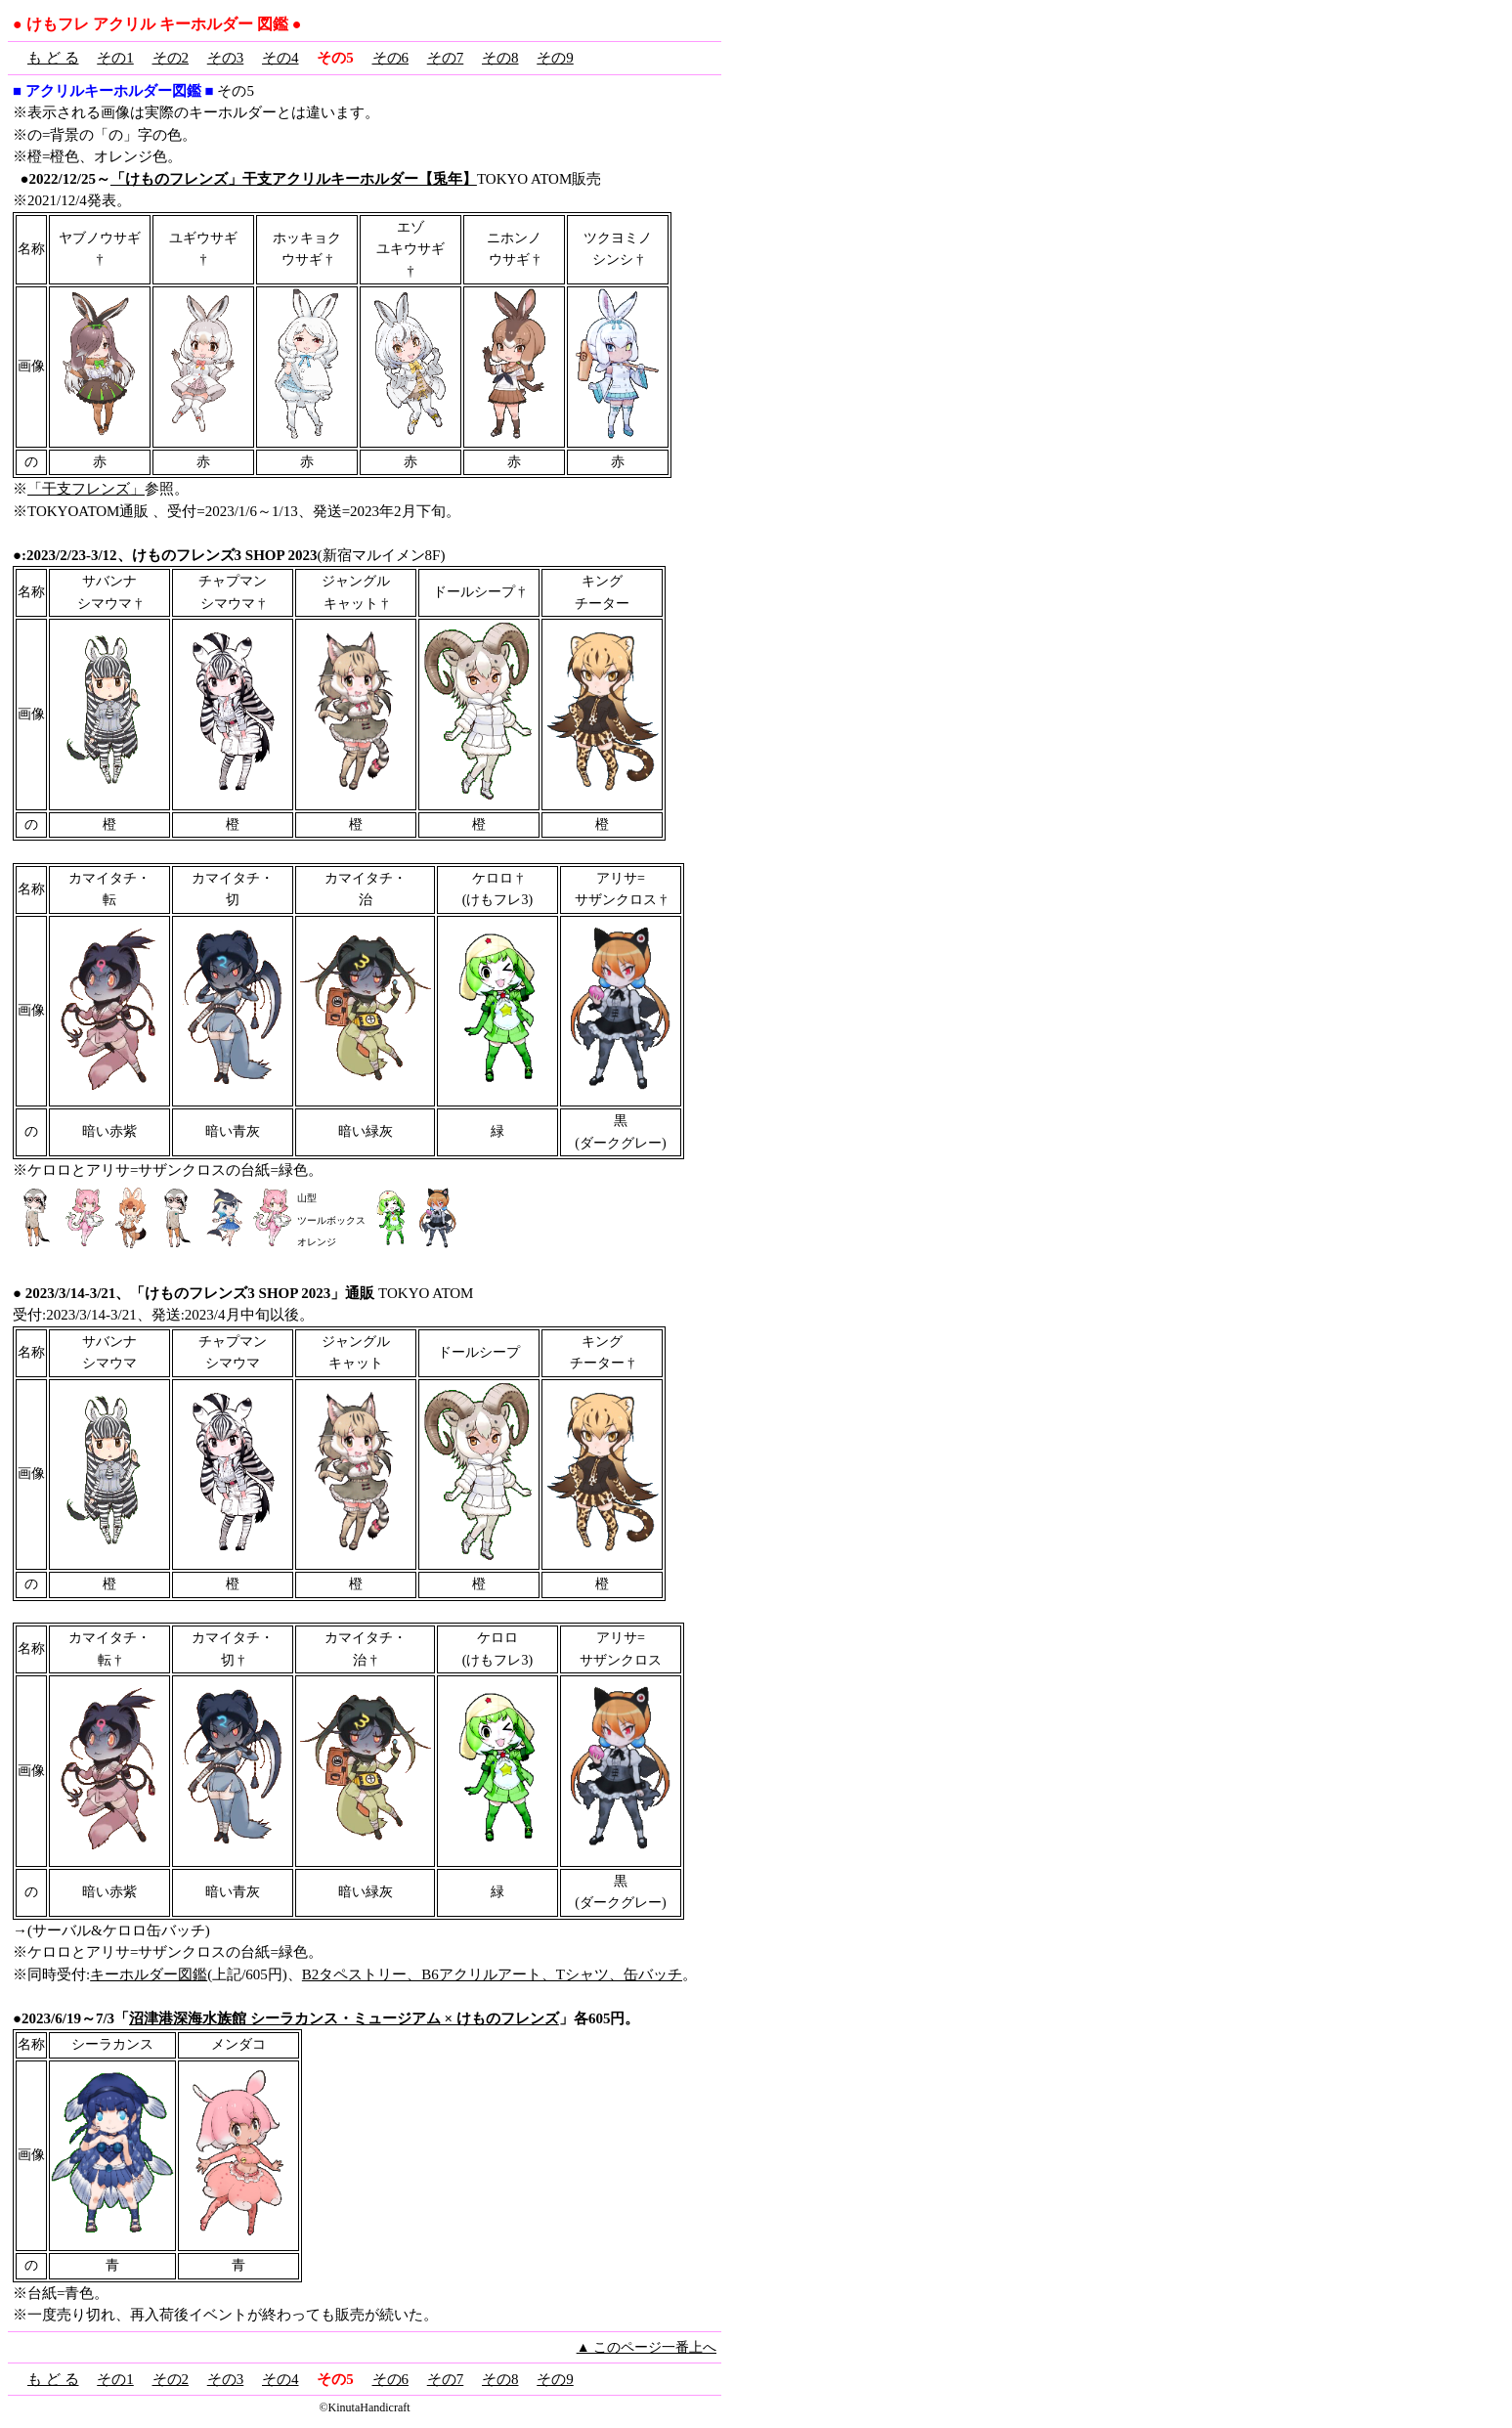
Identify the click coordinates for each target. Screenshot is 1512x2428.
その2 (171, 57)
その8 (500, 57)
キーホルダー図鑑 (148, 1974)
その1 (115, 57)
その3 (225, 57)
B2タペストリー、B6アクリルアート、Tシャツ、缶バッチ (492, 1974)
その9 (555, 57)
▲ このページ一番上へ (646, 2347)
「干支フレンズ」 (86, 489)
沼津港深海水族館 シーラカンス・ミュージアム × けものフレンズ (344, 2018)
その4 (280, 57)
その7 (445, 57)
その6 (391, 57)
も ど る (53, 57)
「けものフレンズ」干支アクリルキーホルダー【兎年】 (293, 179)
